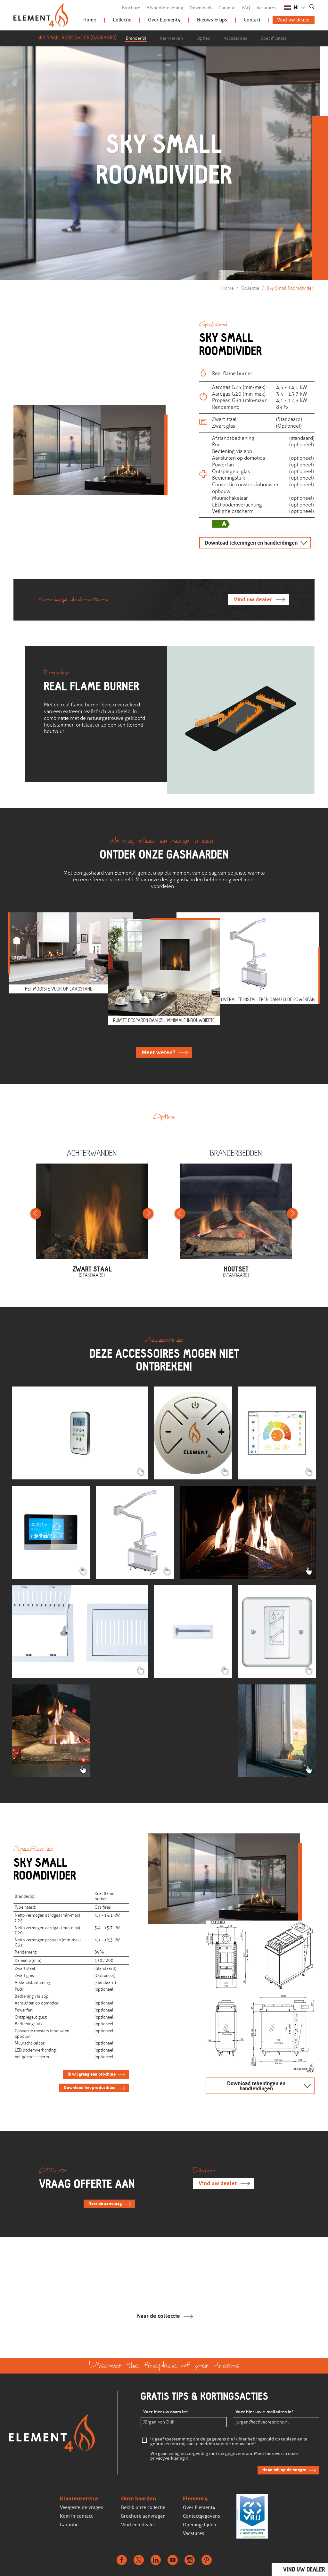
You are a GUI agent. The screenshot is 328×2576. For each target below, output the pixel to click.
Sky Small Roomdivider (290, 288)
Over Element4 (164, 20)
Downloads (201, 8)
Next (148, 1213)
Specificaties (273, 38)
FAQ (246, 8)
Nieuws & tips (212, 20)
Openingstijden (199, 2525)
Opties (203, 38)
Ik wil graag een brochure (92, 2074)
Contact (252, 20)
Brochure (131, 8)
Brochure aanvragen (143, 2516)
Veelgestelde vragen (81, 2507)
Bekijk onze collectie (143, 2507)
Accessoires (235, 38)
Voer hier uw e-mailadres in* (264, 2412)
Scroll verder (162, 234)
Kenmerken (171, 38)
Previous (35, 1213)
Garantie (227, 8)
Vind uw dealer (293, 20)
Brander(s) (136, 38)
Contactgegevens (201, 2516)
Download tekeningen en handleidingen (251, 542)
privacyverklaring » (169, 2458)
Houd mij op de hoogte (284, 2470)
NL (297, 7)
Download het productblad (90, 2087)
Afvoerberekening (165, 8)
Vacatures (266, 8)
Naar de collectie (158, 2316)
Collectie (122, 20)
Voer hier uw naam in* (165, 2412)
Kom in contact (76, 2516)
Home (89, 20)
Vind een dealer (138, 2525)
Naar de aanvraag (105, 2203)
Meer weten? (158, 1052)
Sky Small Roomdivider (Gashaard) (77, 38)
